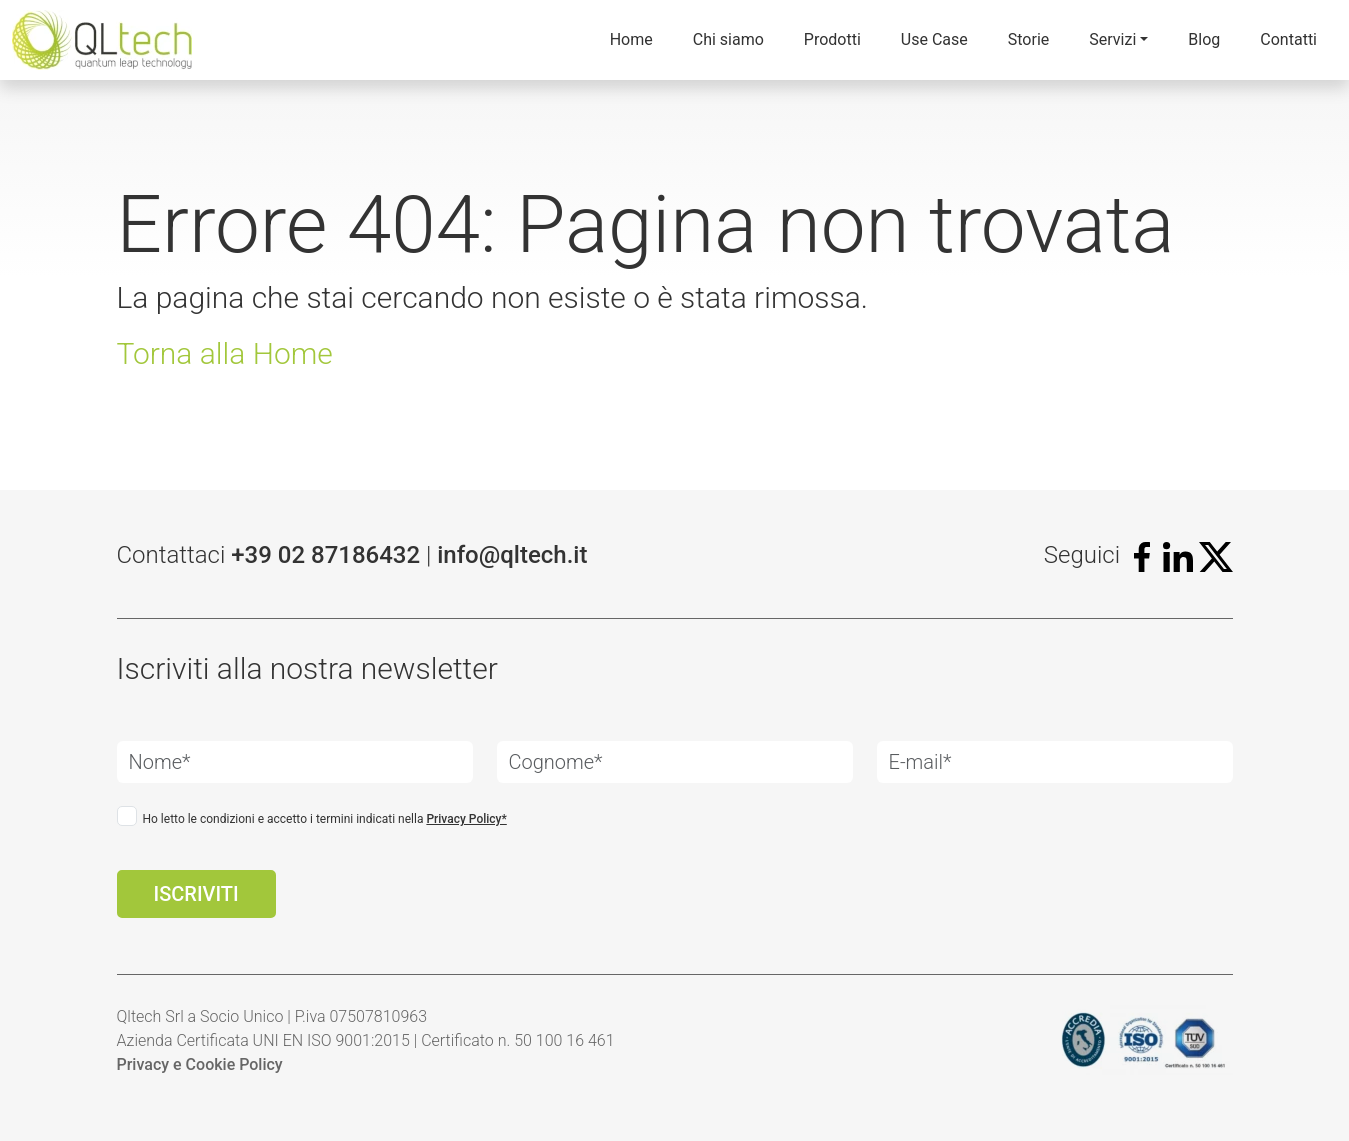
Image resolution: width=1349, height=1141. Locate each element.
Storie (1029, 39)
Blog (1204, 39)
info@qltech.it (512, 555)
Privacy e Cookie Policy (200, 1064)
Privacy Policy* (466, 819)
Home (631, 39)
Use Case (934, 39)
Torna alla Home (225, 353)
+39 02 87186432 (325, 555)
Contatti (1288, 39)
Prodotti (832, 39)
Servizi (1112, 39)
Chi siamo (728, 39)
